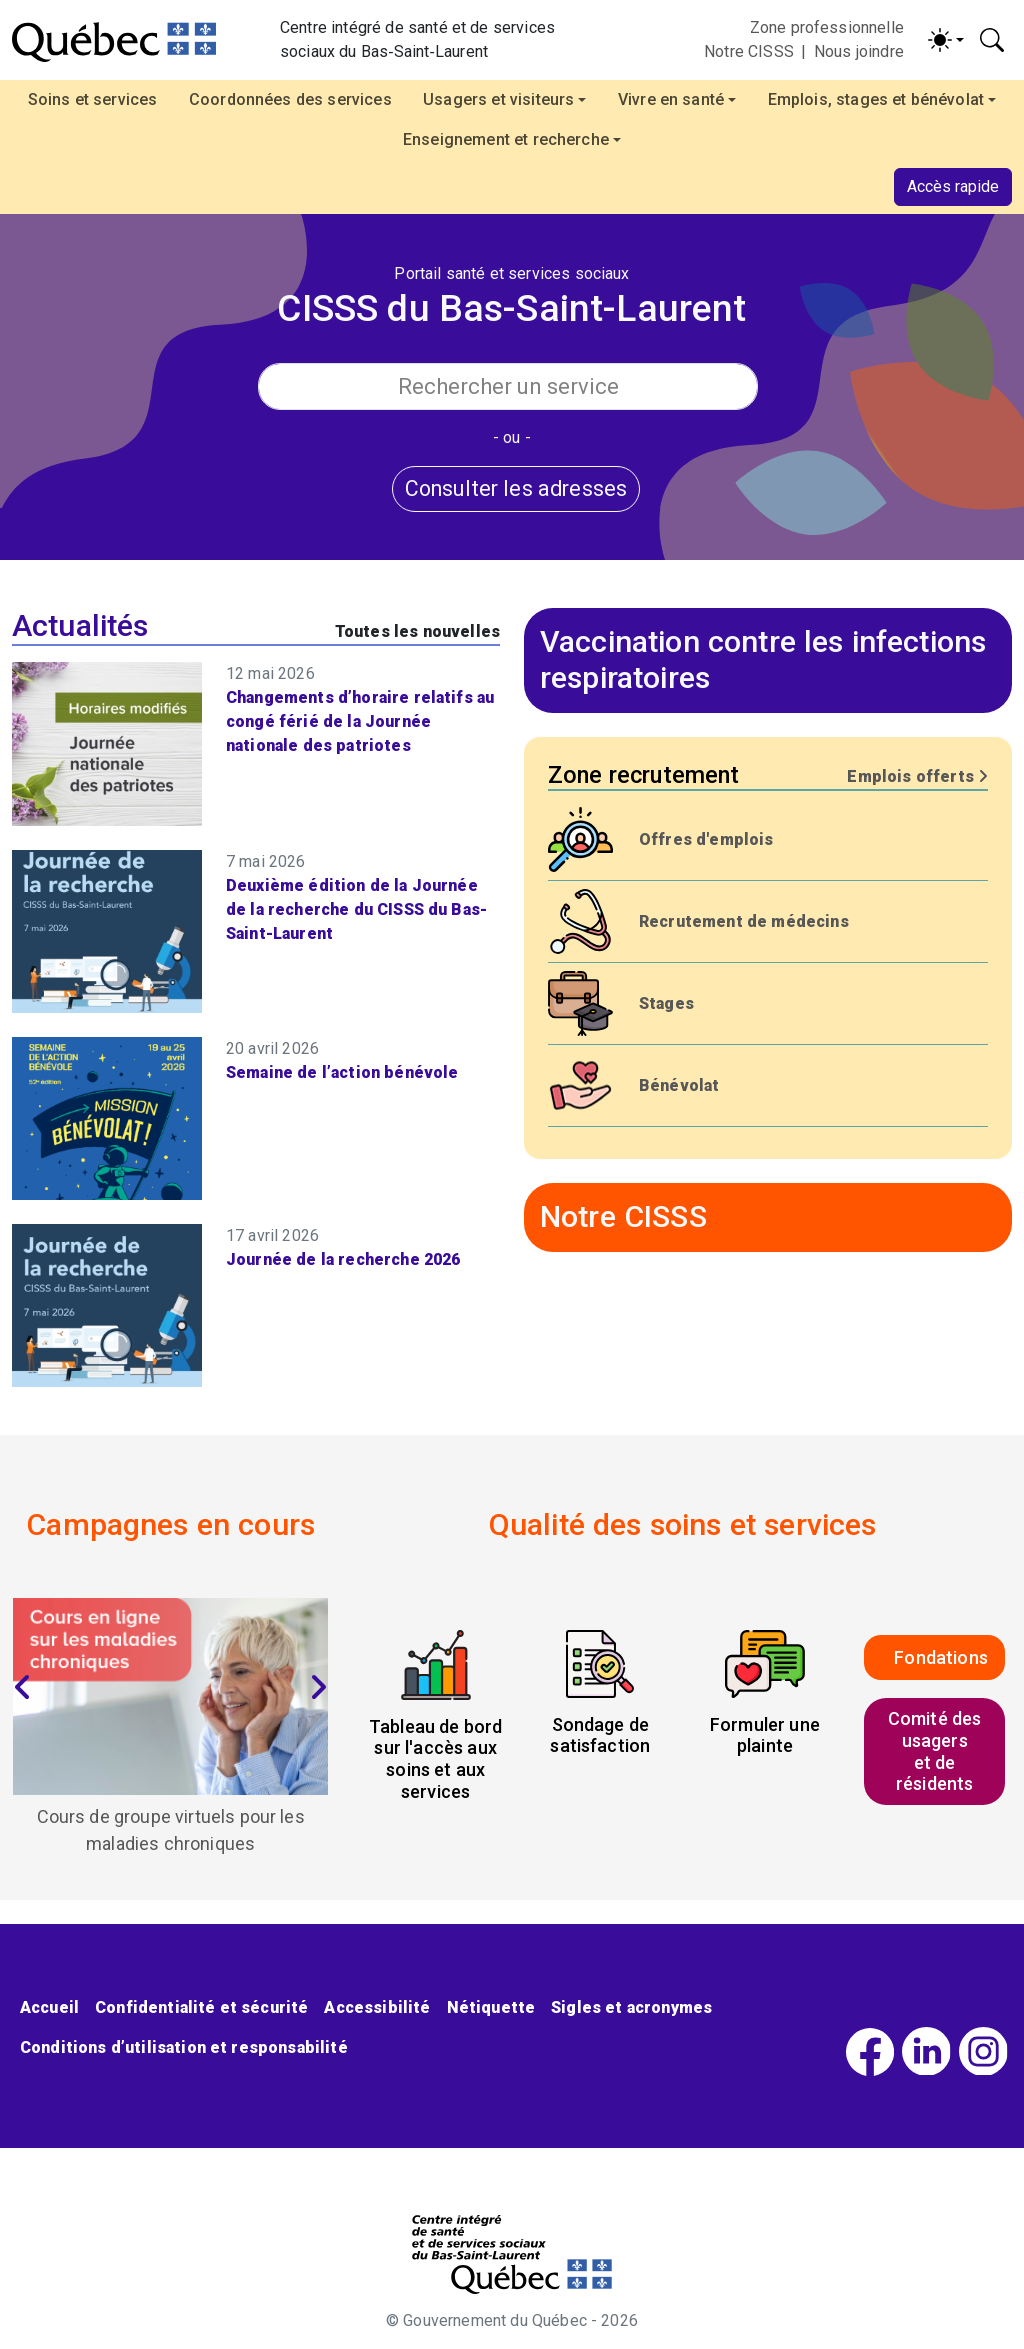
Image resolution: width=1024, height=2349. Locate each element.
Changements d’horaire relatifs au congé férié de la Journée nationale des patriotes (360, 721)
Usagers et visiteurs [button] (498, 99)
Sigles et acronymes (631, 2007)
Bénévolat (679, 1085)
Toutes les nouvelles (417, 631)
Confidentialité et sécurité (201, 2007)
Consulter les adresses (516, 488)
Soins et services (93, 99)
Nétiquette (491, 2007)
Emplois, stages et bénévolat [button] (876, 99)
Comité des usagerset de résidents (935, 1751)
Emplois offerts (917, 776)
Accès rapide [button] (953, 186)
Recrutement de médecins (744, 921)
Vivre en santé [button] (671, 99)
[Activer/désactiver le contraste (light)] (946, 40)
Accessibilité (377, 2007)
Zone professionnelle (827, 27)
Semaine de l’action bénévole (342, 1072)
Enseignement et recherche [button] (506, 139)
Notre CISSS (749, 51)
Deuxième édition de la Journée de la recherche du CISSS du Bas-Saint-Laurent (356, 909)
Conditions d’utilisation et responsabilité (184, 2047)
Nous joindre (859, 51)
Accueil (49, 2007)
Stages (666, 1003)
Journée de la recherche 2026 (343, 1259)
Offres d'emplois (706, 839)
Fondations (941, 1657)
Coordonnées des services (290, 99)
